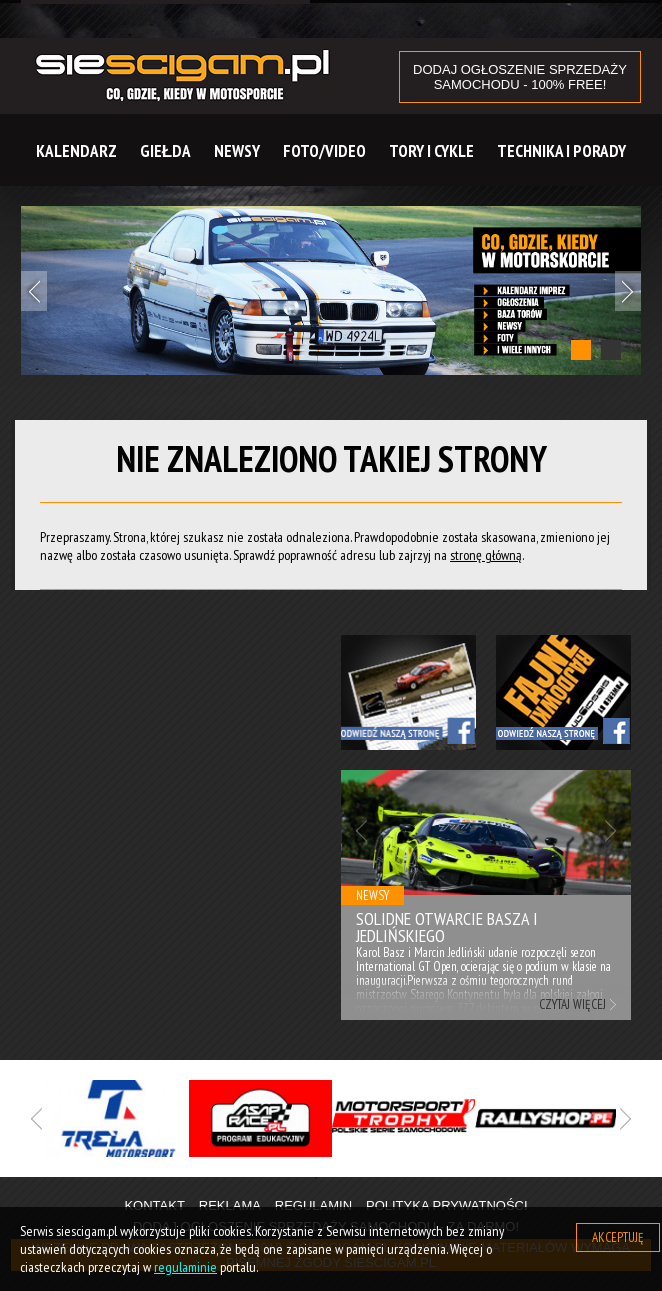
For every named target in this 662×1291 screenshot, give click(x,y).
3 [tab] (376, 1178)
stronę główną (486, 555)
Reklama (230, 1205)
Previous (34, 291)
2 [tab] (611, 350)
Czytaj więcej (572, 1004)
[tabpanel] (331, 290)
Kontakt (154, 1205)
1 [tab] (581, 350)
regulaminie (185, 1267)
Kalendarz (76, 151)
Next (628, 291)
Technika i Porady (561, 151)
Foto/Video (324, 151)
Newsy (237, 151)
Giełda (165, 151)
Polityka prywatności (447, 1205)
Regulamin (313, 1205)
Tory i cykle (431, 151)
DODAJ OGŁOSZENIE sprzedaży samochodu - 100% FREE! (520, 77)
